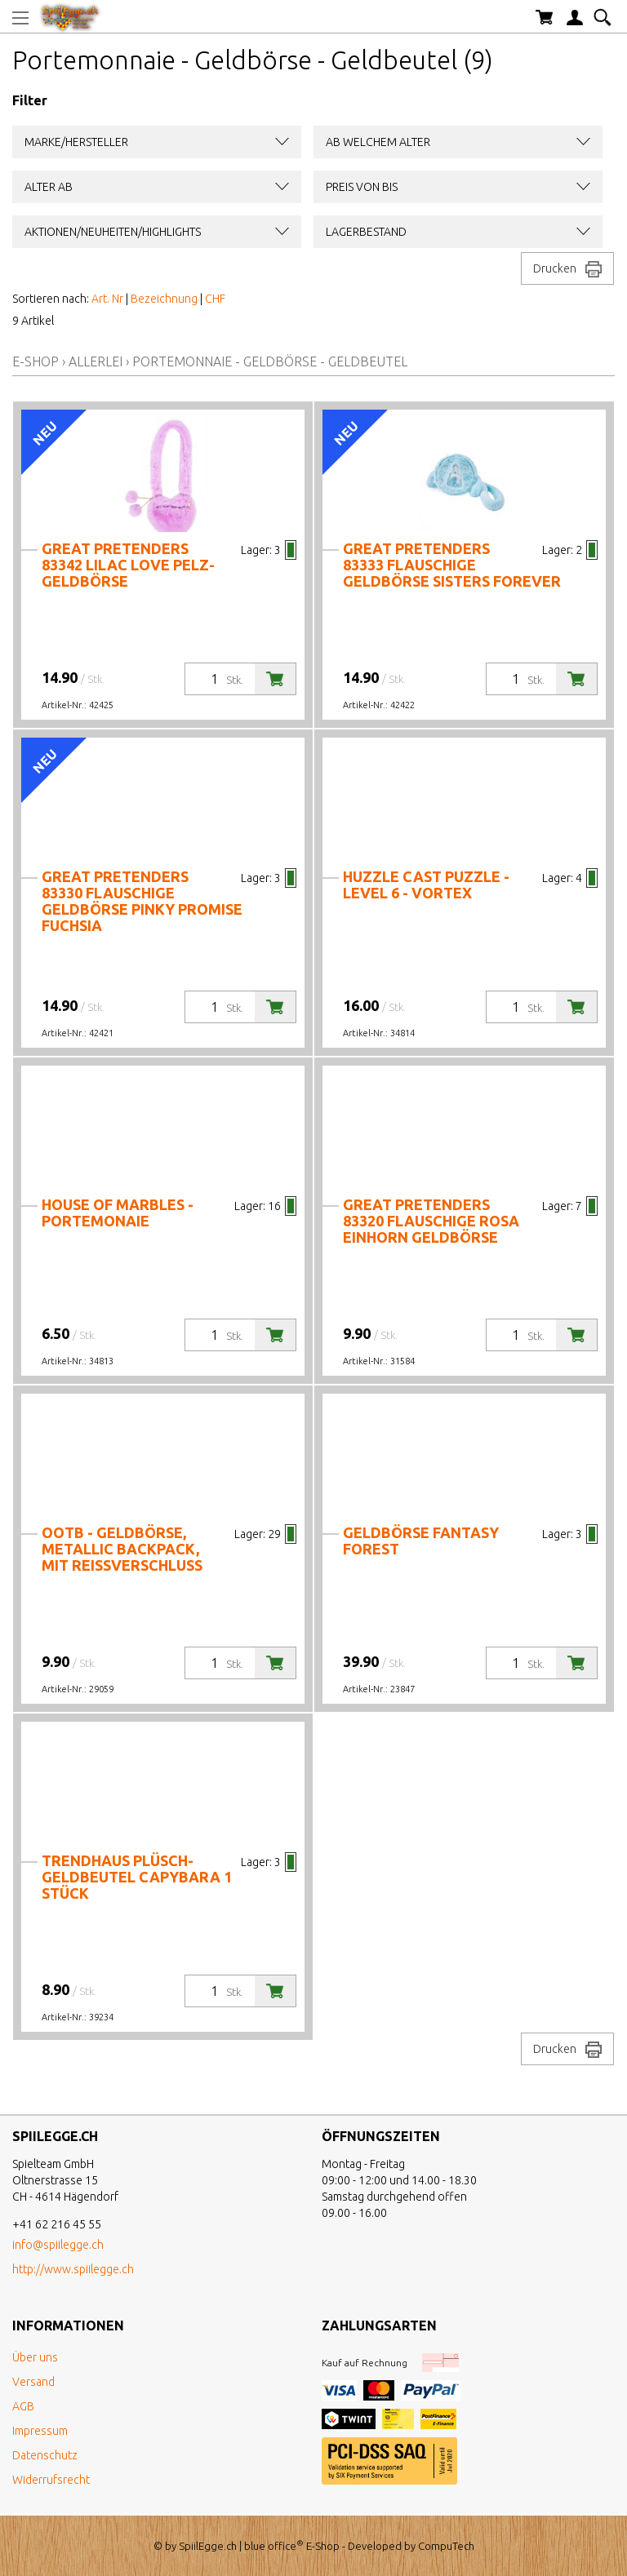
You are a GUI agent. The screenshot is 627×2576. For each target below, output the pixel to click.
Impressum (40, 2430)
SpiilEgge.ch (208, 2546)
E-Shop (35, 361)
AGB (23, 2406)
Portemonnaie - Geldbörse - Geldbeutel (269, 361)
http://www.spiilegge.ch (73, 2269)
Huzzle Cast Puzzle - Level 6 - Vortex (426, 884)
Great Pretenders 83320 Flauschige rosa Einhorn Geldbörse (431, 1220)
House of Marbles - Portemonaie (117, 1212)
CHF (215, 298)
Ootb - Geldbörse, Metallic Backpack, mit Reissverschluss (122, 1548)
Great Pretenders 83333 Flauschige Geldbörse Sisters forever (452, 564)
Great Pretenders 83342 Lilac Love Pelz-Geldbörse (128, 564)
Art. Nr (107, 298)
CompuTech (446, 2546)
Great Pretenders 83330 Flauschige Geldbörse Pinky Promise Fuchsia (142, 900)
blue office (274, 2546)
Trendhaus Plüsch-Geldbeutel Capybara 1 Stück (137, 1876)
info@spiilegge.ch (58, 2244)
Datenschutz (45, 2455)
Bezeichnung (164, 298)
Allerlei (95, 361)
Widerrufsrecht (51, 2479)
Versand (33, 2381)
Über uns (35, 2357)
